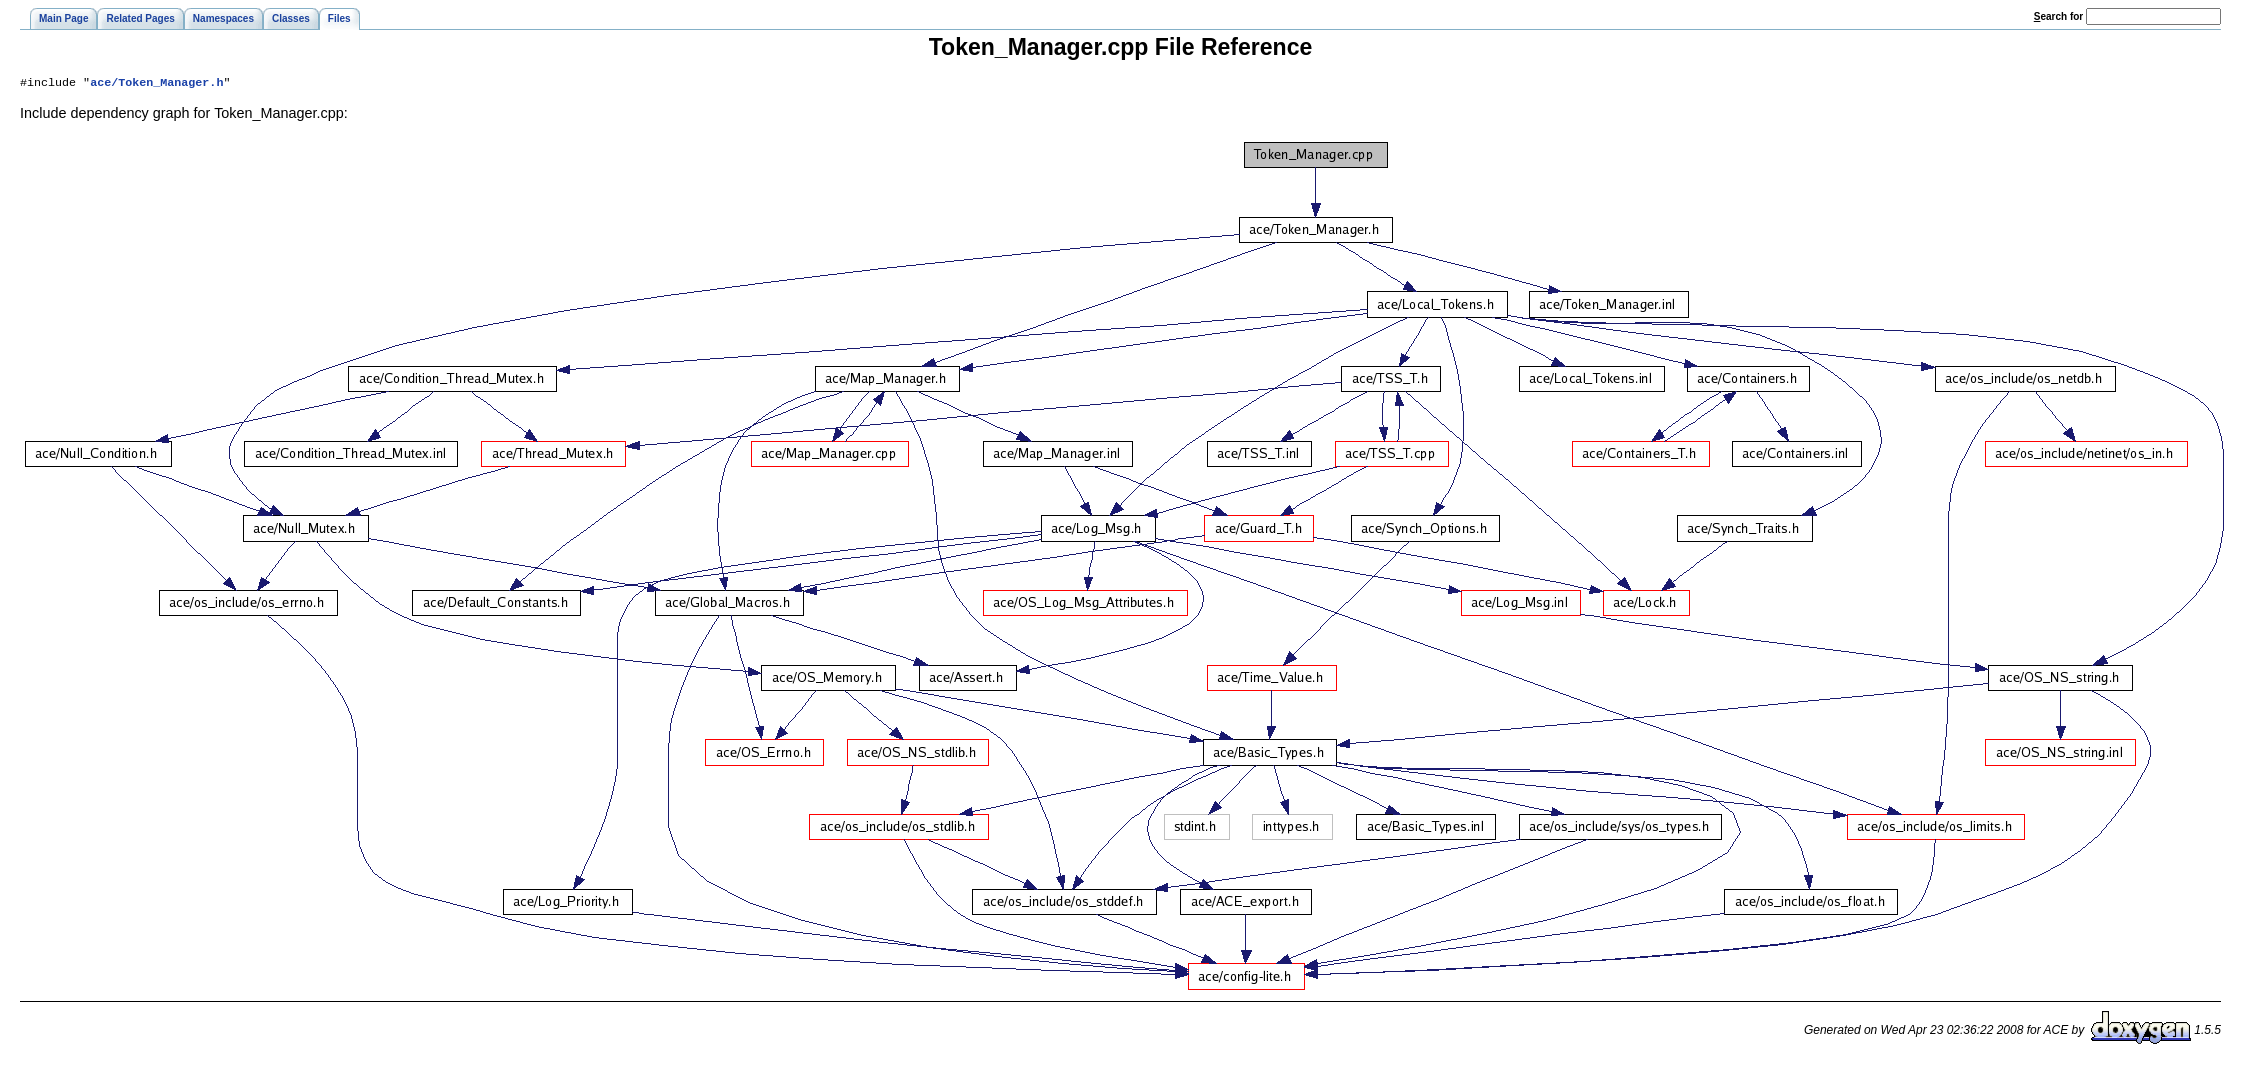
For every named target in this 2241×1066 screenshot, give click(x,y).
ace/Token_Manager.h (156, 84)
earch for (2058, 16)
